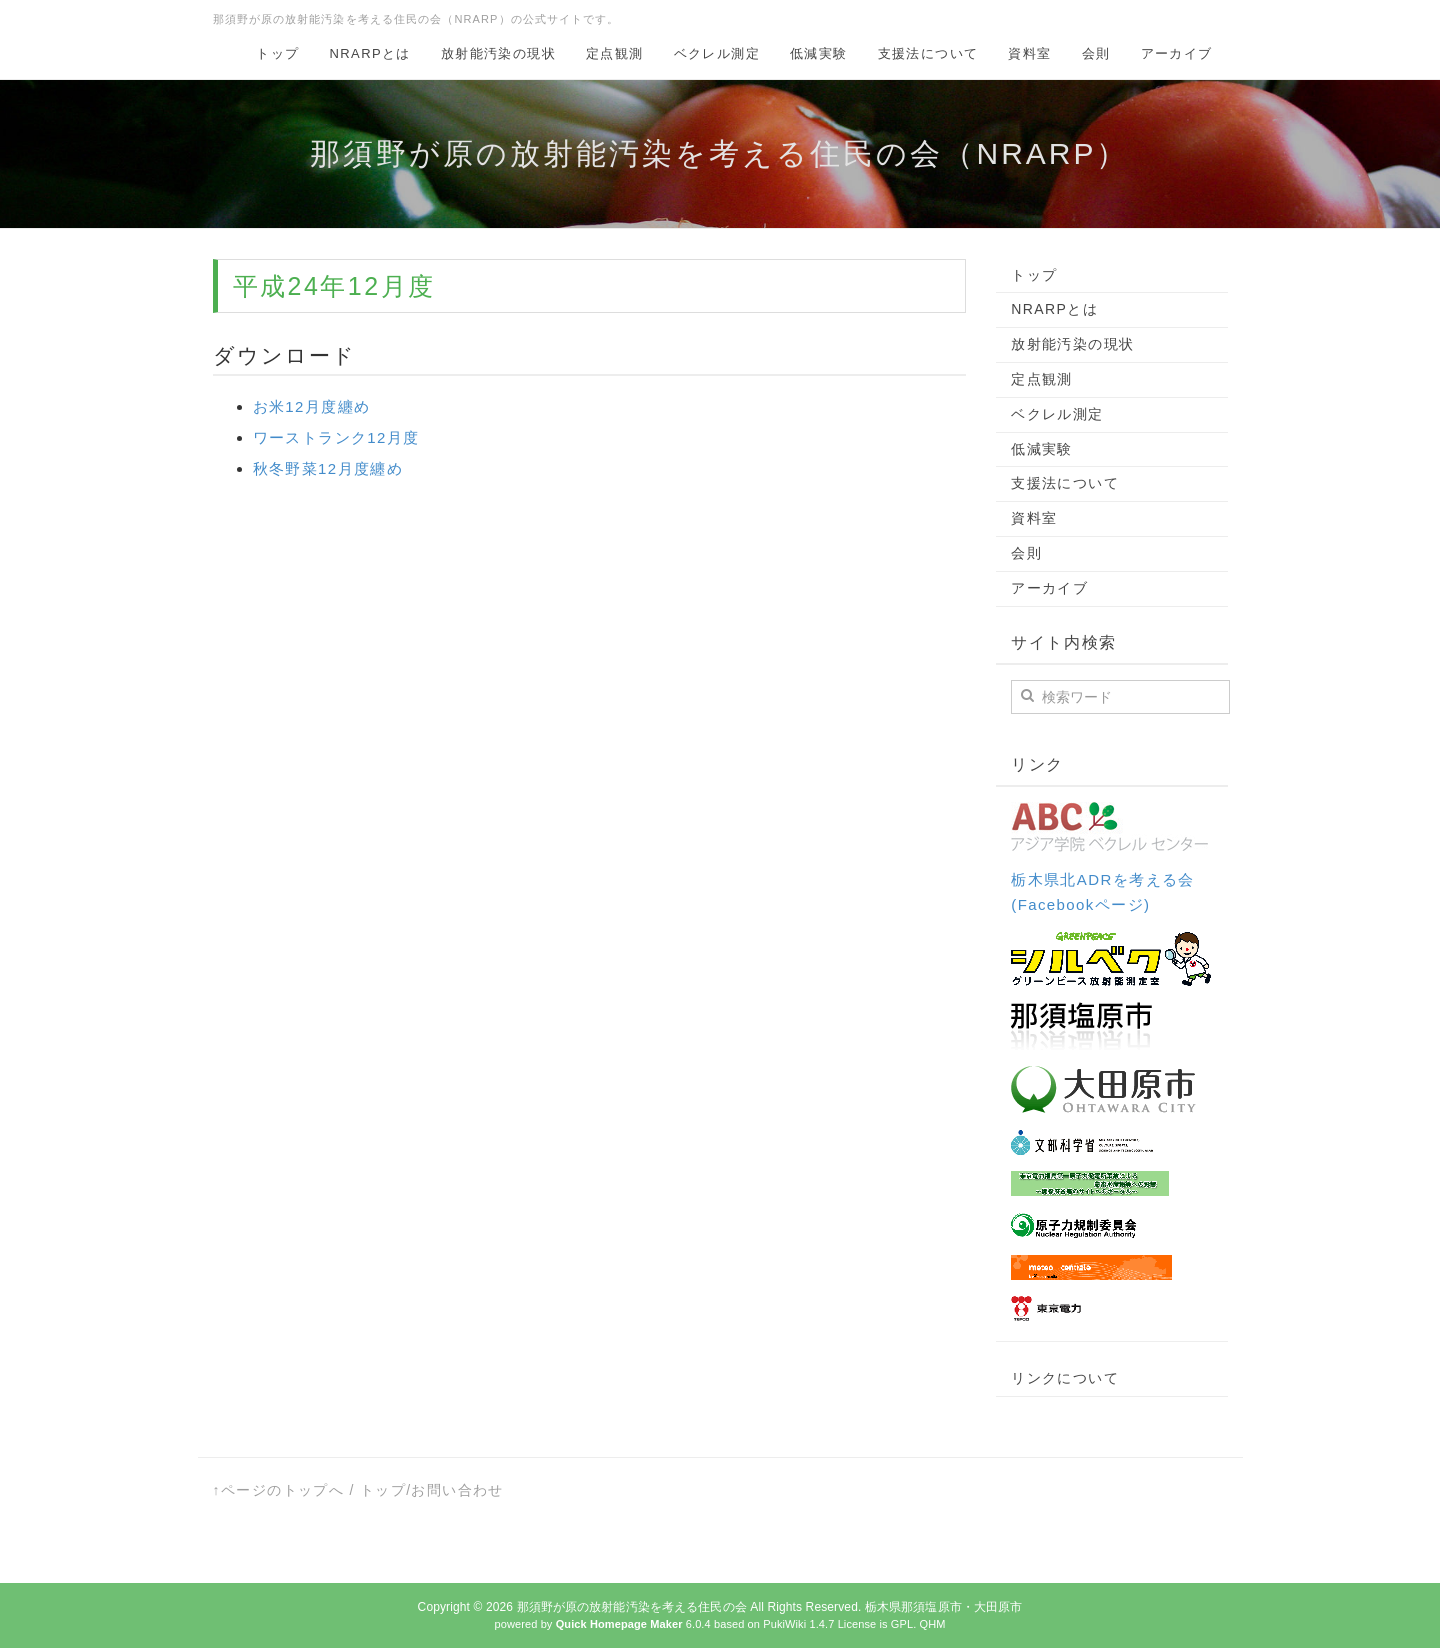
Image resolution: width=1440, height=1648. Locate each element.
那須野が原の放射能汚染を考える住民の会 (632, 1607)
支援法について (928, 53)
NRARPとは (370, 53)
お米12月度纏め (312, 406)
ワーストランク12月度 (336, 437)
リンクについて (1065, 1378)
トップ (277, 53)
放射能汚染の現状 (498, 53)
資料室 (1029, 53)
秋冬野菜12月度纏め (328, 468)
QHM (932, 1624)
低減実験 (819, 53)
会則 (1096, 53)
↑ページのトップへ (279, 1490)
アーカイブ (1177, 53)
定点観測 (615, 53)
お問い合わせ (457, 1490)
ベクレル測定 (717, 53)
